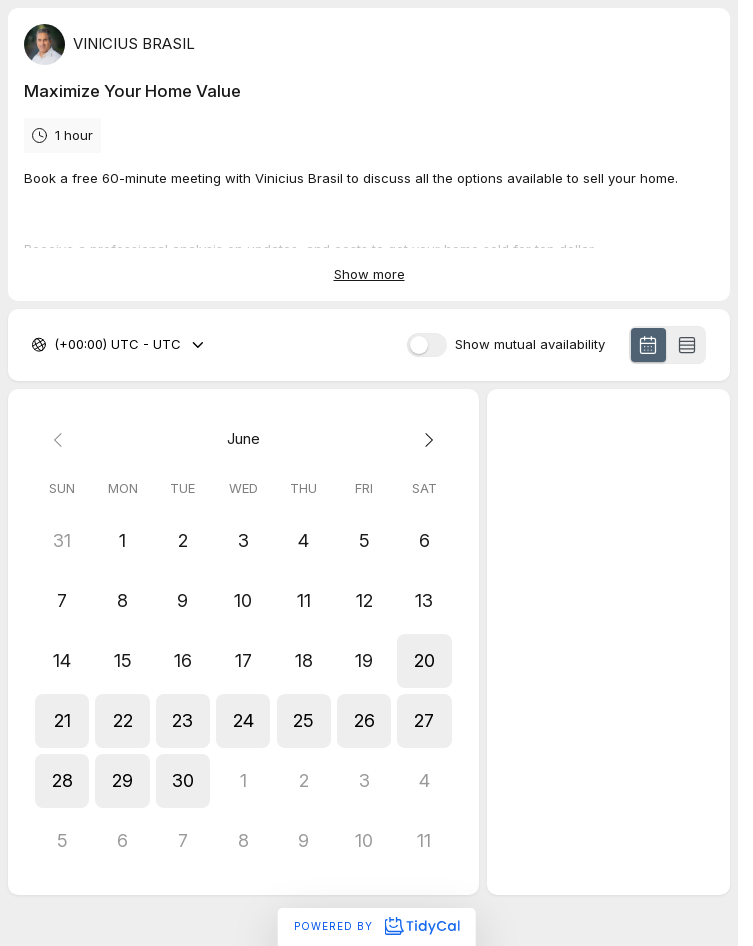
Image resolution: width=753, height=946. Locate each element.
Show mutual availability (530, 344)
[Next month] (424, 439)
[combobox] (56, 345)
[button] (424, 661)
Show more (369, 274)
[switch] (427, 345)
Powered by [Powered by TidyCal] (376, 926)
